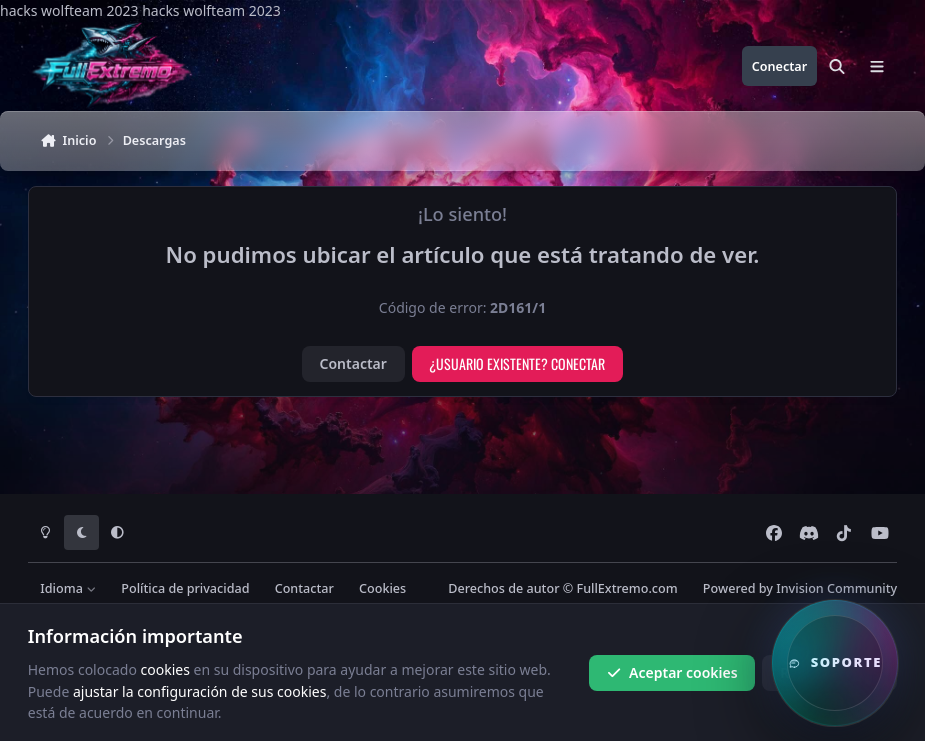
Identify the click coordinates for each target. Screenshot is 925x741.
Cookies (382, 588)
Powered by (800, 588)
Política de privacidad (185, 588)
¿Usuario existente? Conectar (517, 363)
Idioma (68, 588)
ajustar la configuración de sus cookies (199, 690)
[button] (835, 663)
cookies (165, 669)
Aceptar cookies (672, 672)
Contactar (353, 363)
